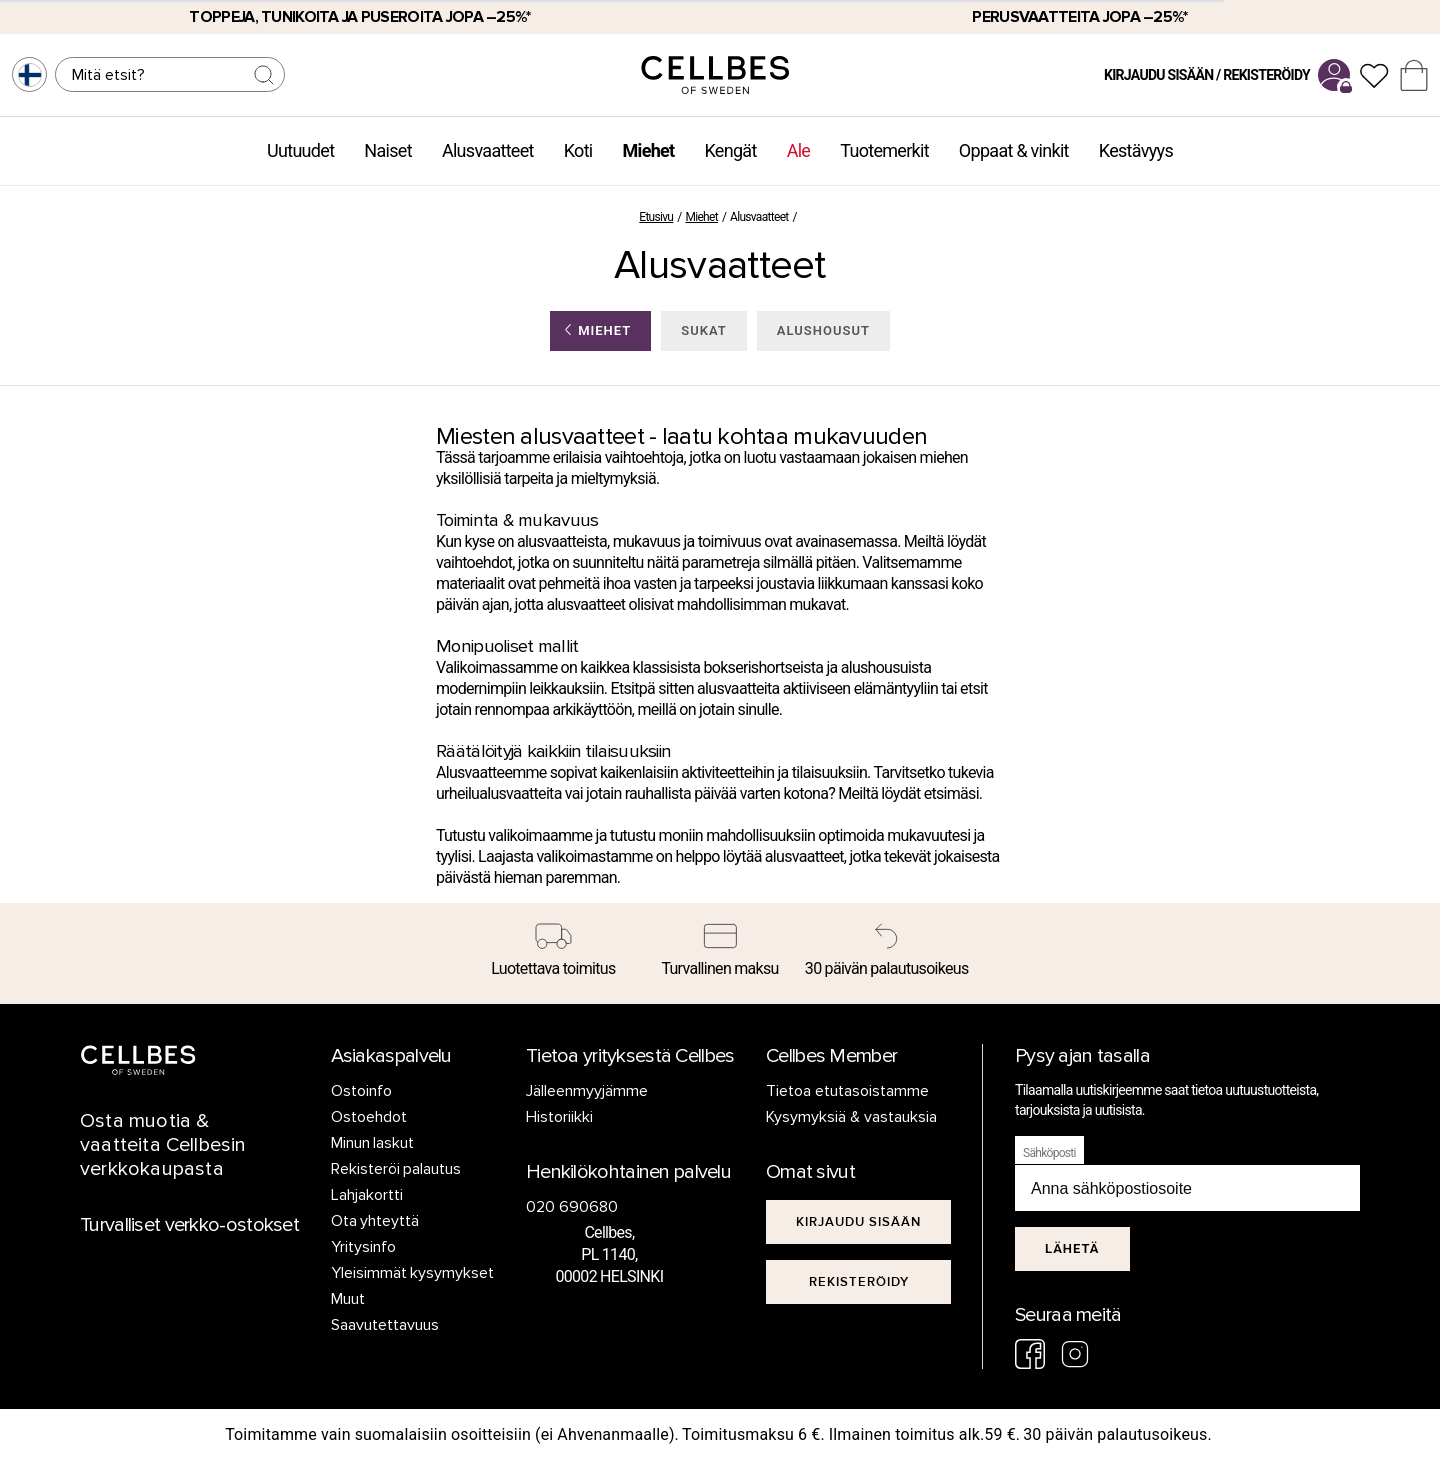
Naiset (388, 150)
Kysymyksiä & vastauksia (851, 1117)
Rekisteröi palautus (396, 1169)
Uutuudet (300, 150)
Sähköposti (1049, 1153)
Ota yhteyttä (375, 1221)
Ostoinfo (361, 1091)
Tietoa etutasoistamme (847, 1091)
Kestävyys (1136, 150)
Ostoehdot (369, 1117)
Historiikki (559, 1117)
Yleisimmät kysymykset (413, 1273)
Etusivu (656, 217)
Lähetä (1072, 1248)
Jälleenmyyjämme (587, 1091)
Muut (348, 1299)
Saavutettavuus (385, 1325)
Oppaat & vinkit (1014, 150)
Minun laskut (373, 1143)
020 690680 (572, 1207)
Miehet (649, 150)
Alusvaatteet (488, 150)
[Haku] (170, 74)
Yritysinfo (363, 1247)
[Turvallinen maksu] (720, 954)
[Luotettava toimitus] (553, 954)
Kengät (730, 150)
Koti (578, 150)
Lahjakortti (367, 1195)
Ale (799, 150)
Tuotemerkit (884, 150)
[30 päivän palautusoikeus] (886, 954)
